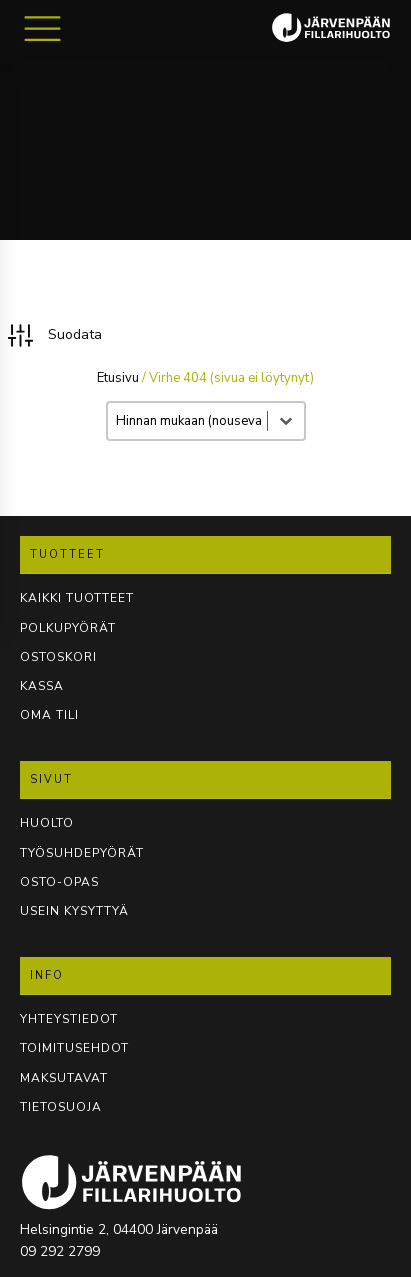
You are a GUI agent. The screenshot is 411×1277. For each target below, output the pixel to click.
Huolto (47, 823)
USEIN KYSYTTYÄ (74, 911)
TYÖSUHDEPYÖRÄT (82, 853)
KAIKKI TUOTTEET (77, 598)
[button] (53, 335)
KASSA (42, 686)
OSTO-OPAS (59, 882)
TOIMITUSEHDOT (74, 1048)
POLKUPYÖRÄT (68, 628)
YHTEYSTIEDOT (69, 1019)
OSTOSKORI (58, 657)
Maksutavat (64, 1078)
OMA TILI (49, 715)
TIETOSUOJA (61, 1107)
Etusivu (118, 378)
